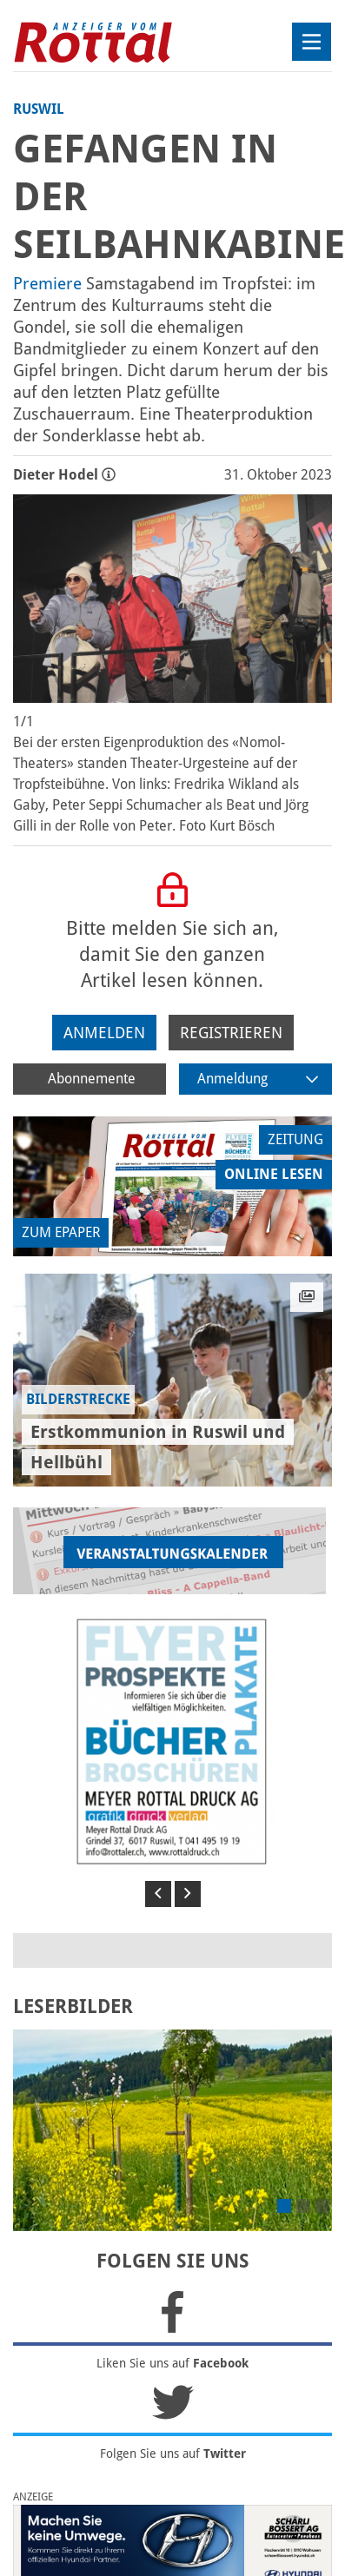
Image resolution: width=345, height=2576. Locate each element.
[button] (158, 1894)
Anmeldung (257, 1078)
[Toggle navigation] (311, 42)
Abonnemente (92, 1078)
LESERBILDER (73, 2006)
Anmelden (104, 1032)
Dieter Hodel (64, 475)
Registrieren (231, 1032)
